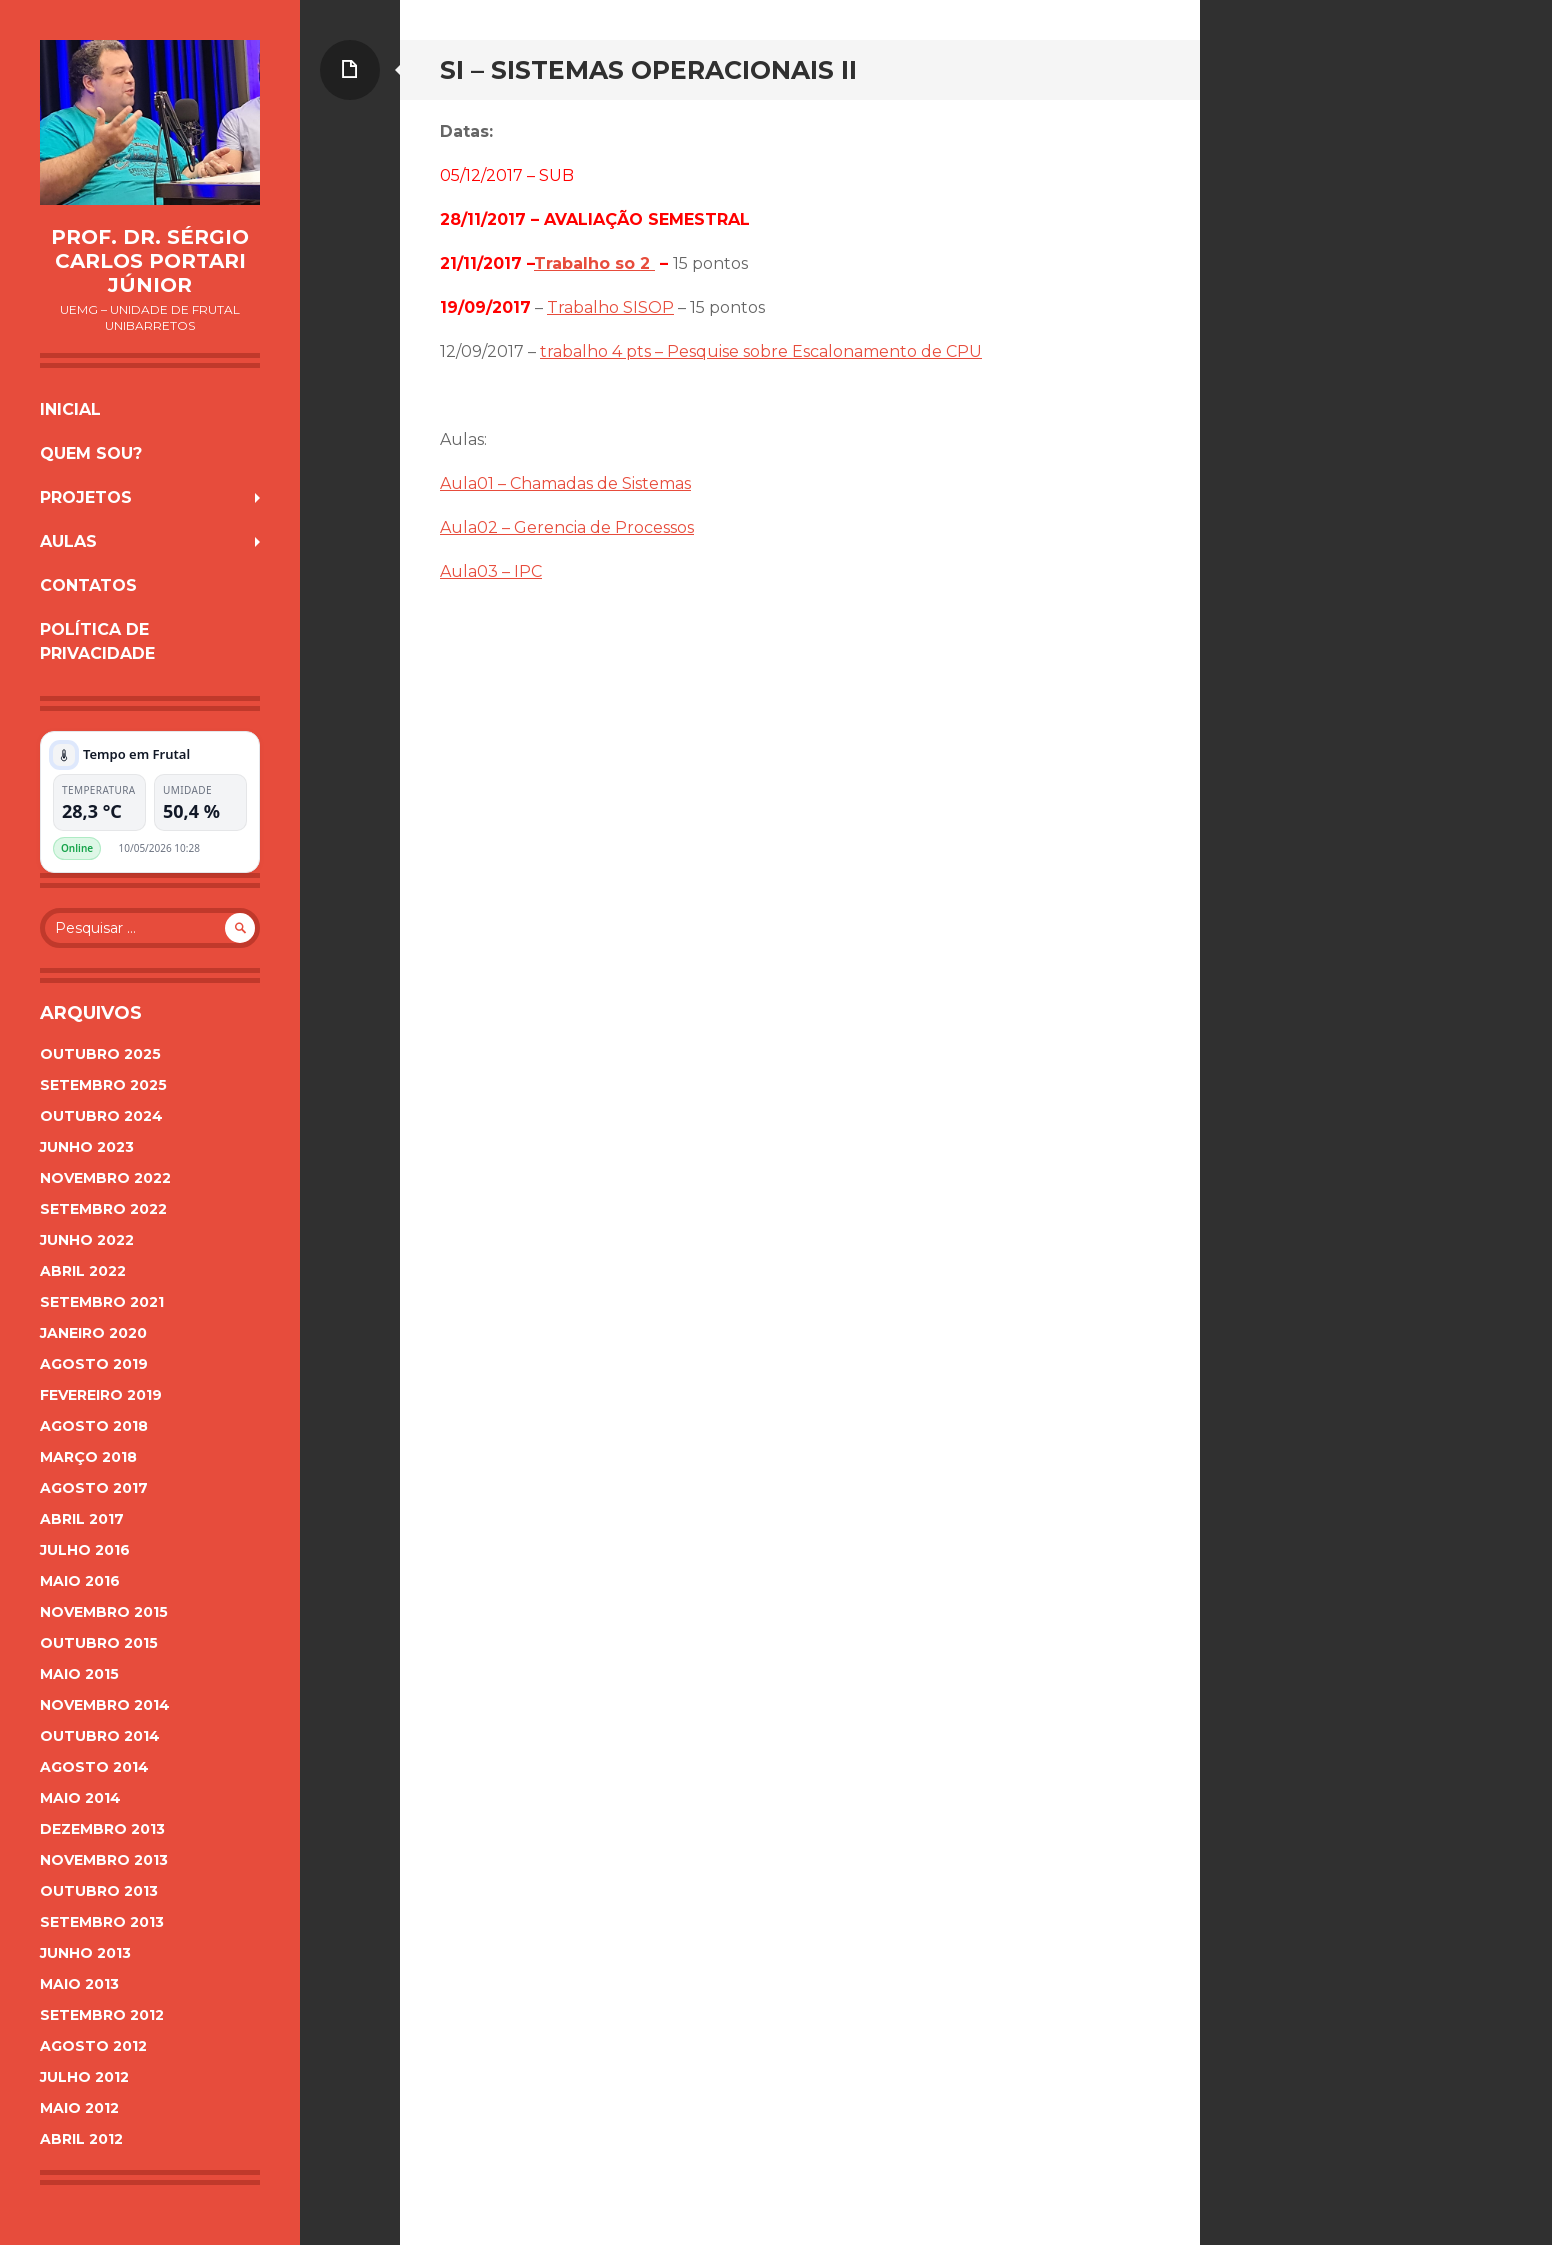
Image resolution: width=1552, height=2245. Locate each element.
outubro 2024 (101, 1116)
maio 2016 (80, 1581)
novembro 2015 (104, 1612)
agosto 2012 (93, 2046)
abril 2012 (81, 2139)
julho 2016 (85, 1550)
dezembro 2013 (102, 1829)
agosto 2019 (94, 1364)
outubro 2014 (100, 1736)
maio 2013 (79, 1984)
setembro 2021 (102, 1302)
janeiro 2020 (93, 1333)
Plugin (232, 848)
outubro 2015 (99, 1643)
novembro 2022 (105, 1178)
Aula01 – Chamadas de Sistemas (565, 483)
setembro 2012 (102, 2015)
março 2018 (88, 1457)
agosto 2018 (94, 1426)
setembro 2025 (103, 1085)
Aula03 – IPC (491, 571)
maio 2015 (79, 1674)
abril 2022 (83, 1271)
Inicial (70, 409)
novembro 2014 (105, 1705)
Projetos (86, 497)
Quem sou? (91, 453)
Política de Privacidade (97, 641)
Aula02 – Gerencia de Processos (567, 527)
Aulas (68, 541)
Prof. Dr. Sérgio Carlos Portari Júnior (150, 261)
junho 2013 (85, 1953)
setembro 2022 (103, 1209)
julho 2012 (84, 2077)
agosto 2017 (94, 1488)
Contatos (88, 585)
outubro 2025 (100, 1054)
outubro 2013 (99, 1891)
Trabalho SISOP (610, 307)
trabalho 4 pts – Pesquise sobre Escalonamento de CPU (761, 351)
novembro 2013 (104, 1860)
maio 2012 (79, 2108)
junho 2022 (87, 1240)
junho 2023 (87, 1147)
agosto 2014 (94, 1767)
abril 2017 (82, 1519)
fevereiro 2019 (101, 1395)
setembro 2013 (102, 1922)
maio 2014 (80, 1798)
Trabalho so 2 (594, 263)
